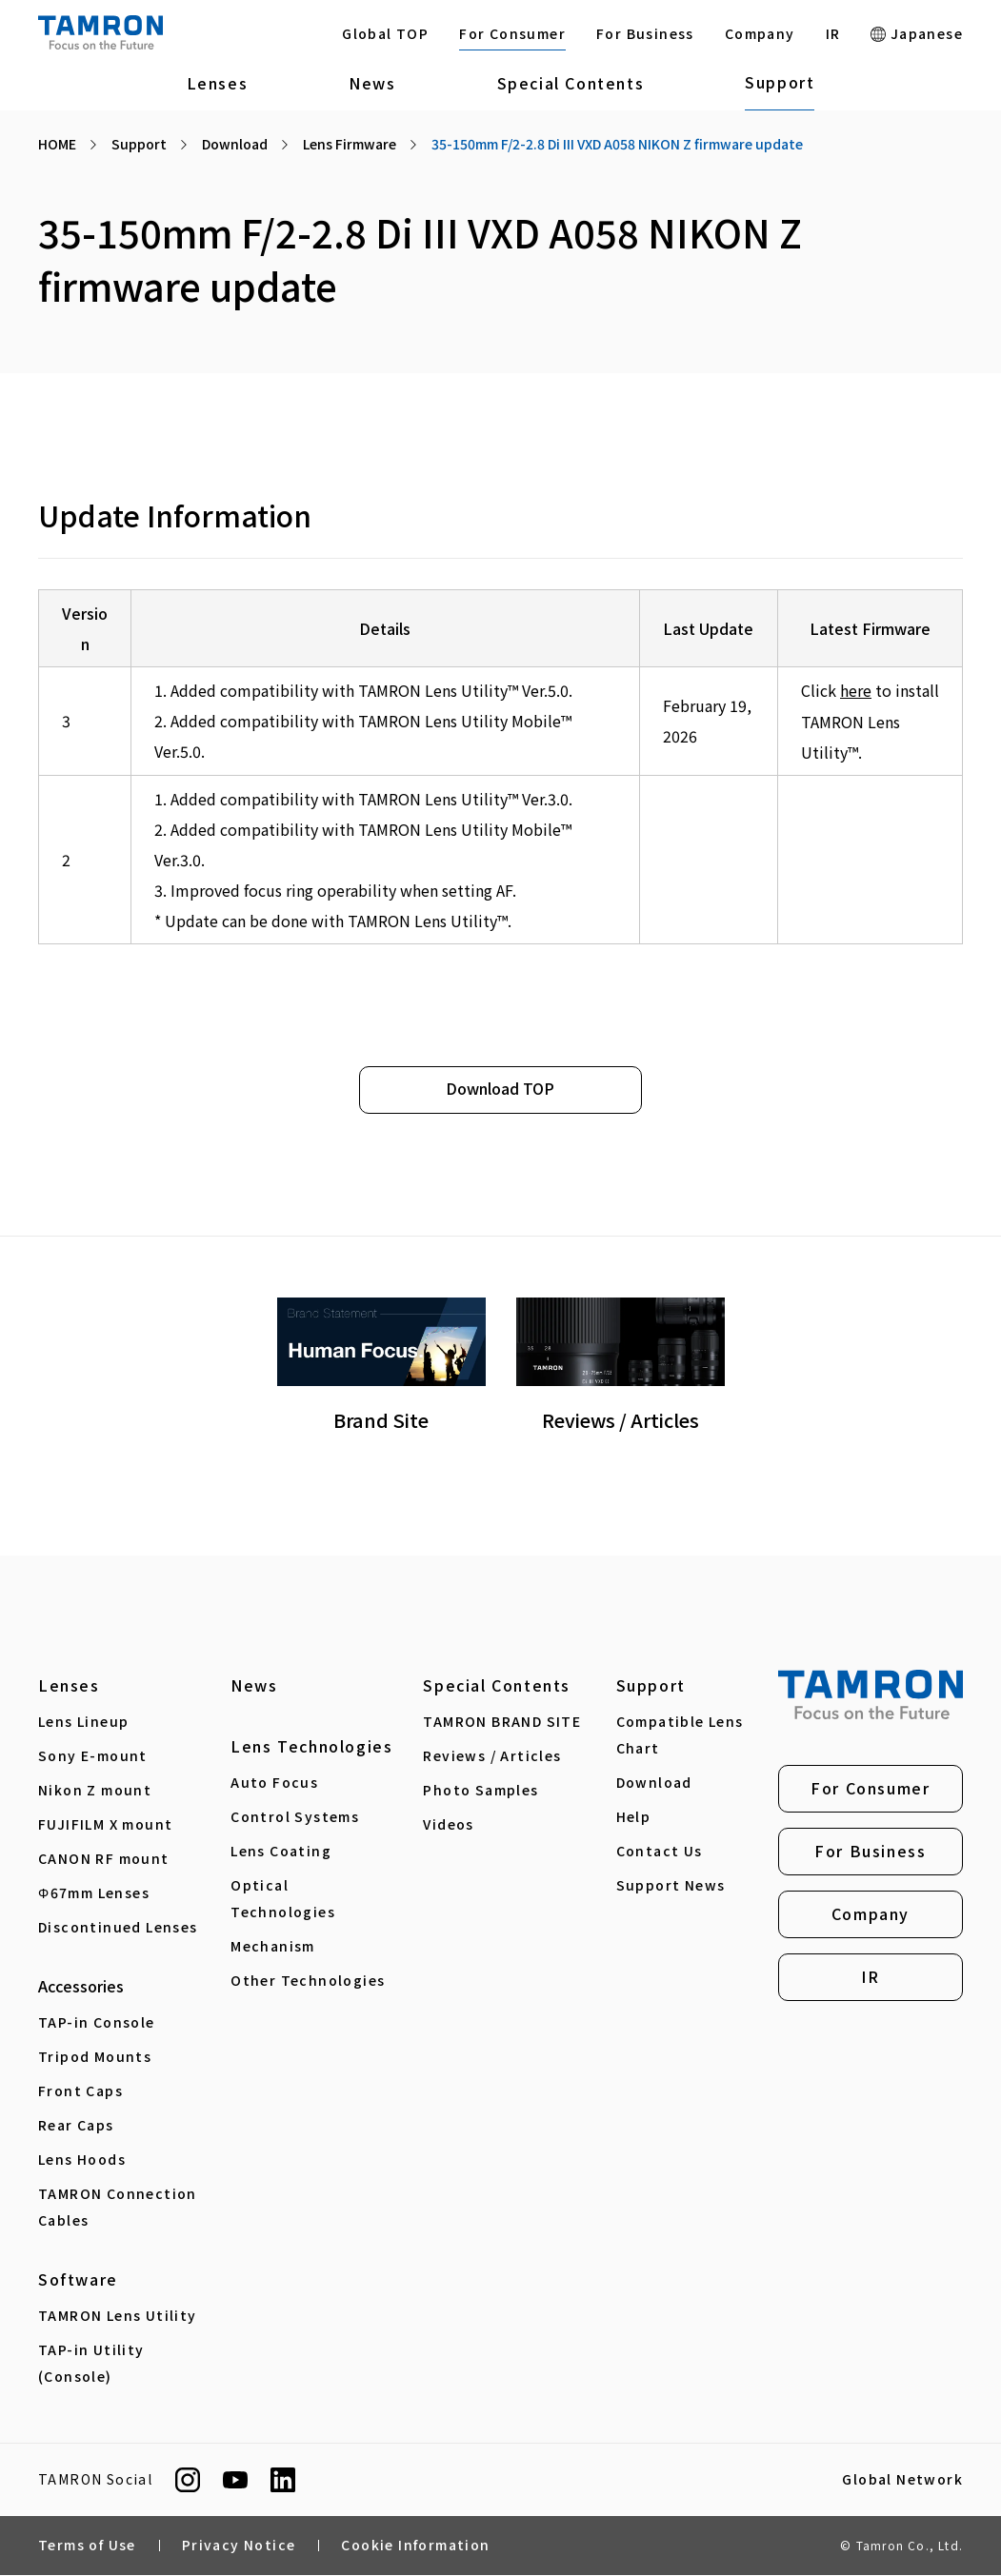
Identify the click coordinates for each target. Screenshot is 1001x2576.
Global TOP (385, 33)
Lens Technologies (311, 1746)
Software (78, 2280)
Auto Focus (274, 1783)
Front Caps (80, 2091)
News (372, 82)
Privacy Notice (239, 2546)
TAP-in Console (96, 2022)
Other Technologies (307, 1981)
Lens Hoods (82, 2160)
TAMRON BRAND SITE (502, 1722)
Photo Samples (480, 1790)
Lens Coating (280, 1851)
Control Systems (294, 1817)
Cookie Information (415, 2546)
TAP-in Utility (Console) (91, 2364)
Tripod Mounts (94, 2057)
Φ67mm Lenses (94, 1893)
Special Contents (571, 82)
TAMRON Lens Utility (117, 2316)
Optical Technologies (282, 1899)
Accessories (81, 1986)
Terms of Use (87, 2546)
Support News (671, 1885)
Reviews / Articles (492, 1756)
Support (779, 81)
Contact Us (659, 1851)
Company (760, 33)
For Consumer (512, 33)
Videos (448, 1824)
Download (654, 1783)
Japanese (917, 33)
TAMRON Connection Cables (117, 2207)
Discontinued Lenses (118, 1927)
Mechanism (272, 1946)
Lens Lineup (83, 1722)
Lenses (218, 82)
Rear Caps (76, 2125)
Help (633, 1817)
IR (833, 33)
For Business (645, 33)
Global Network (902, 2480)
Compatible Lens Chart (680, 1735)
